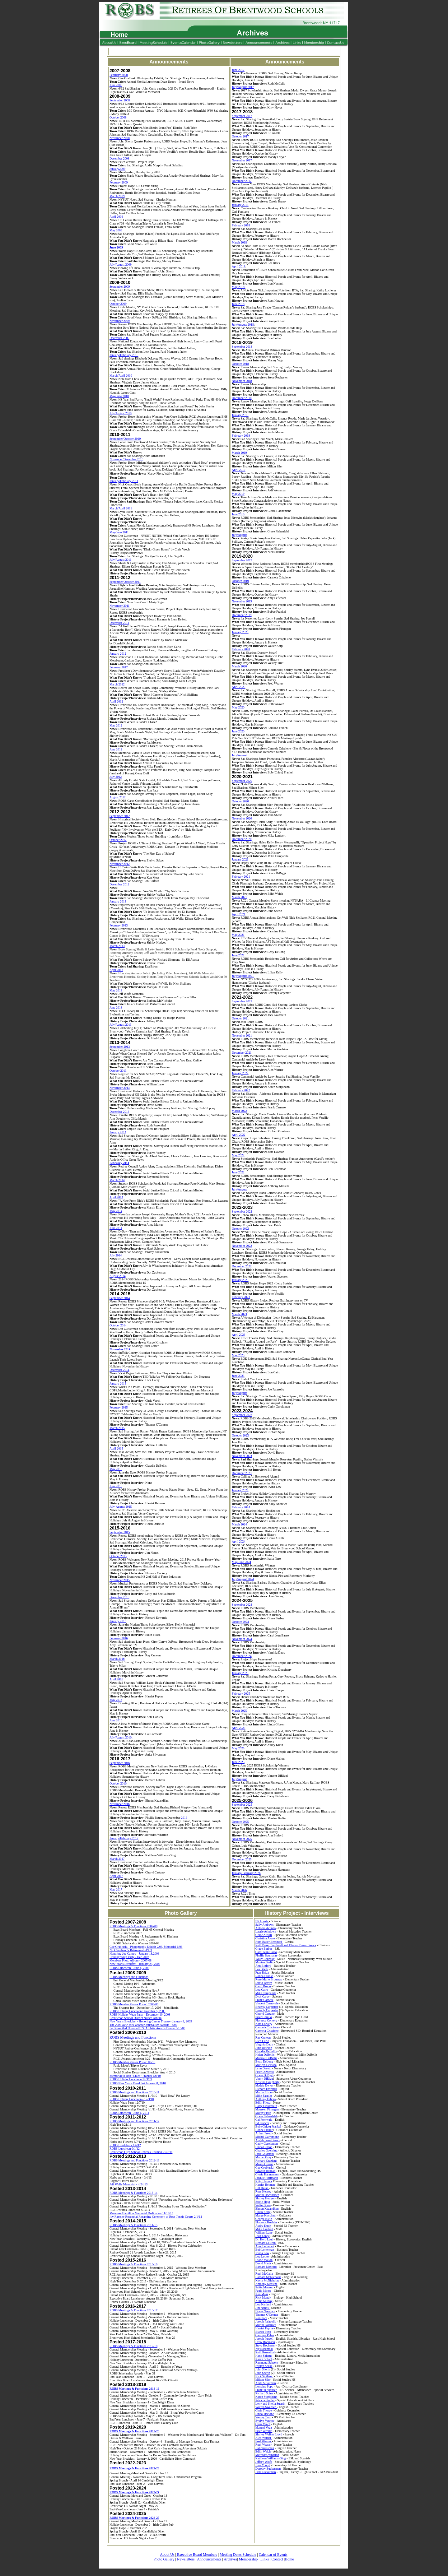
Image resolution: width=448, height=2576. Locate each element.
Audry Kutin (263, 2225)
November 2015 (120, 1580)
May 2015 (116, 1469)
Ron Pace (261, 2318)
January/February (121, 355)
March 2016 (117, 1658)
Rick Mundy (263, 2297)
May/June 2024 (241, 1562)
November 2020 (242, 818)
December (116, 158)
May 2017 (116, 1889)
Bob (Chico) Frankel (268, 2126)
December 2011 (119, 622)
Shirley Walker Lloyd (268, 2434)
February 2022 (241, 1090)
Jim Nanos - (262, 2307)
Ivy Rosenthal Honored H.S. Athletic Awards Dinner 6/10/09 (147, 2028)
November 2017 (242, 160)
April (113, 216)
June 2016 (116, 1720)
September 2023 (242, 1413)
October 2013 (118, 1070)
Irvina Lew (262, 2253)
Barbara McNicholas (268, 2277)
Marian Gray (263, 2157)
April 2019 (238, 469)
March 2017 (117, 1858)
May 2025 (238, 1748)
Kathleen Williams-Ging (270, 2458)
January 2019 (240, 415)
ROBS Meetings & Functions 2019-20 (134, 2431)
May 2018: (238, 287)
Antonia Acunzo (265, 1928)
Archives (230, 2559)
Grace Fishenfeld (266, 2116)
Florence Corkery (266, 2020)
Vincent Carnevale (266, 2003)
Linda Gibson (264, 2147)
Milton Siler (263, 2379)
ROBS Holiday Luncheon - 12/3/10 (132, 2099)
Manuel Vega (263, 2427)
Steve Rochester (265, 2345)
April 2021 (238, 914)
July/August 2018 (243, 324)
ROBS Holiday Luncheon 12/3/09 (131, 2079)
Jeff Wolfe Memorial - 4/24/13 (128, 2184)
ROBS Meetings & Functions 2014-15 (133, 2225)
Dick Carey (262, 1996)
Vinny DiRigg (264, 2078)
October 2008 (118, 117)
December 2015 (119, 1597)
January (114, 168)
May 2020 (238, 707)
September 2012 (120, 816)
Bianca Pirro (263, 2331)
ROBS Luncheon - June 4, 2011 (129, 2112)
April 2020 (238, 687)
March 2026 (239, 1890)
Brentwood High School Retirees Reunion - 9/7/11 (141, 2152)
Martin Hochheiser (267, 2195)
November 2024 (242, 1639)
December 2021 (242, 1052)
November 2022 (242, 1245)
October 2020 (240, 801)
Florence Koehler (266, 2222)
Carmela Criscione (267, 2027)
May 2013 (116, 990)
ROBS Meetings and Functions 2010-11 (134, 2092)
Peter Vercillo (264, 2431)
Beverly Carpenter (266, 2006)
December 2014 (119, 1370)
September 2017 (242, 116)
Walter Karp (263, 2205)
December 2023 (242, 1473)
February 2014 (119, 1163)
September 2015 (120, 1532)
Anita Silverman (265, 2383)
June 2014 (116, 1228)
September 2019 (242, 560)
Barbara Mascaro (266, 2266)
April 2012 (116, 701)
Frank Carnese (264, 2000)
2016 (183, 1817)
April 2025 (238, 1727)
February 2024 (241, 1507)
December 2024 (242, 1656)
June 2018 (238, 304)
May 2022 (238, 1155)
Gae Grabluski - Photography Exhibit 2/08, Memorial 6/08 (146, 1946)
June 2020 (238, 731)
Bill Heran (262, 2188)
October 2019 (240, 581)
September (117, 286)
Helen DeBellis (264, 2054)
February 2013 (119, 925)
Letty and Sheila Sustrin (270, 2403)
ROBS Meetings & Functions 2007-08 (133, 1926)
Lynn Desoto (263, 2068)
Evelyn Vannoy (264, 2420)
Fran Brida (262, 1972)
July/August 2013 (121, 1024)
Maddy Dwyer (264, 2085)
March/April (118, 375)
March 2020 (239, 666)
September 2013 (120, 1046)
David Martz (263, 2263)
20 (125, 138)
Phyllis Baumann (266, 1955)
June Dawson (263, 2047)
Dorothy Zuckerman (268, 2468)
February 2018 (241, 225)
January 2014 (118, 1132)
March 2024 (239, 1524)
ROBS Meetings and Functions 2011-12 (134, 2121)
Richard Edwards (266, 2089)
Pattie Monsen (264, 2287)
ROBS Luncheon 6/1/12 (125, 2148)
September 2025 (242, 1804)
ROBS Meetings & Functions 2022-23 (134, 2468)
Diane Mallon (264, 2260)
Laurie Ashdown (265, 1931)
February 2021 (241, 876)
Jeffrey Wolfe (263, 2461)
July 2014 (116, 1255)
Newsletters (186, 2559)
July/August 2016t (121, 1737)
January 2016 (118, 1621)
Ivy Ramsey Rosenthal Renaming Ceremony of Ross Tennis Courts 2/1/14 (156, 2216)
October (115, 303)
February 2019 (241, 435)
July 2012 (116, 776)
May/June (116, 396)
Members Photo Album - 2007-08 (131, 1960)
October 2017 (240, 136)
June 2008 (116, 85)
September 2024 (242, 1604)
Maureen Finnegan (267, 2109)
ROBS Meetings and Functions (129, 1977)
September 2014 (120, 1298)
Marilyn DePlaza (266, 2065)
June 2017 (238, 70)
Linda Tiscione (264, 2414)
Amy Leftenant (264, 2246)
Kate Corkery (263, 2024)
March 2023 (239, 1314)
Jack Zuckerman (265, 2472)
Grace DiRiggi (264, 2075)
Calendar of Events (273, 2554)
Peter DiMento (264, 2071)
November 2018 (242, 381)
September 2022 (242, 1211)
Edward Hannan (265, 2171)
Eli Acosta (262, 1921)
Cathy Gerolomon (266, 2143)
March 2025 (239, 1710)
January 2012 (118, 653)
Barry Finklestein (266, 2106)
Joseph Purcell (264, 2338)
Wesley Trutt (263, 2417)
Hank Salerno (264, 2355)
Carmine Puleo (264, 2335)
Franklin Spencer (266, 2390)
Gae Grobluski (264, 2167)
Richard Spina (264, 2393)
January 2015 (118, 1383)
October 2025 (240, 1821)
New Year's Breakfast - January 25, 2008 (135, 1964)
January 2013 (118, 901)
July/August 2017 (243, 87)
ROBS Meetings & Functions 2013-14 (133, 2192)
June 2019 (238, 514)
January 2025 (240, 1673)
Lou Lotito (262, 2256)
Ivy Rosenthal (264, 2349)
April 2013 (116, 970)
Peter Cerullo (263, 2017)
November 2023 (242, 1456)
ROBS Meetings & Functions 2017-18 (133, 2346)
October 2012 (118, 840)
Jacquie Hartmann (266, 2177)
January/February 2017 (124, 1838)
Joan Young (262, 2465)
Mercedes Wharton (267, 2455)
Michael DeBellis (266, 2058)
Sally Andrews (264, 1924)
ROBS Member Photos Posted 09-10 (132, 2062)
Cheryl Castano (265, 2013)
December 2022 (242, 1266)
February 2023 (241, 1297)
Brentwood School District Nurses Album (135, 2018)
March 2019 (239, 452)
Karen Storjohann (266, 2396)
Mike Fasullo (263, 2095)
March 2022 (239, 1110)
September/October (122, 438)
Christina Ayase (265, 1938)
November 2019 (242, 601)
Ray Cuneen (263, 2037)
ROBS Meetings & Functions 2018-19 (134, 2388)
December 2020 (242, 839)
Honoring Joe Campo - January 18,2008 (134, 1953)
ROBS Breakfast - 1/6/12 (125, 2145)
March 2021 (239, 897)
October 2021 (240, 1018)
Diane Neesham (265, 2311)
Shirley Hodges (265, 2198)
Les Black (261, 1969)
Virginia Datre (264, 2044)
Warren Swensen (266, 2407)
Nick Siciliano (264, 2376)
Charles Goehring (266, 2150)
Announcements (209, 2559)
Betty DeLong (264, 2061)
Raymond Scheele (266, 2362)
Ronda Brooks (264, 1976)
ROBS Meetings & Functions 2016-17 (133, 2310)
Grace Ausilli (263, 1935)
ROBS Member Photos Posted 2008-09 (134, 2004)
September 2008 (120, 100)
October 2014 (118, 1325)
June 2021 (238, 955)
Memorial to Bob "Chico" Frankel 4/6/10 (135, 2075)
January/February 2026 (246, 1873)
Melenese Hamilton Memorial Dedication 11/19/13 (141, 2213)
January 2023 (240, 1280)
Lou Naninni (263, 2304)
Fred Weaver (263, 2441)
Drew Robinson (265, 2342)
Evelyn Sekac (264, 2366)
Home (289, 2559)
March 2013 (117, 946)
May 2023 (238, 1355)
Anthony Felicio (265, 2099)
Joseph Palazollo (265, 2321)
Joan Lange (262, 2236)
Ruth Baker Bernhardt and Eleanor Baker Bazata (285, 1945)
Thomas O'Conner (266, 2314)
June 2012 (116, 749)
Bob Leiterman (264, 2249)
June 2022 (238, 1172)
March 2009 (117, 196)
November (117, 138)
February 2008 (119, 75)
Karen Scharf (263, 2359)
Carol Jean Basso (266, 1952)
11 (136, 481)
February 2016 (119, 1638)
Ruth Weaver (263, 2444)
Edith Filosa (263, 2102)
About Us (167, 2554)
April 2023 (238, 1334)
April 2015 (116, 1448)
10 (136, 355)
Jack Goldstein (264, 2154)
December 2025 (242, 1859)
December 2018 (242, 398)
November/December (123, 459)
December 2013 (119, 1111)
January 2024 (240, 1490)
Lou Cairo (261, 1989)
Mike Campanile (265, 1993)
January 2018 (240, 205)
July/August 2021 (243, 975)
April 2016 (116, 1679)
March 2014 (117, 1180)
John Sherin (262, 2369)
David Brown (263, 1982)
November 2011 (119, 605)
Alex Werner (263, 2437)
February (116, 182)
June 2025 (238, 1762)
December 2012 (119, 884)
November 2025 (242, 1838)
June (113, 247)
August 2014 (117, 1276)
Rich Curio (262, 2041)
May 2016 (116, 1699)
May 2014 (116, 1211)
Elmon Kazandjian (267, 2208)
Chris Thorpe (263, 2410)
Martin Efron (263, 2092)
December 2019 (242, 615)
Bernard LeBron (266, 2242)
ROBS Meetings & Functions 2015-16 (133, 2264)
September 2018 (242, 346)
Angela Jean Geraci (267, 2140)
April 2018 (238, 266)
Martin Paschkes (265, 2325)
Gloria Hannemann (267, 2174)
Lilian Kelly (263, 2212)
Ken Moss (261, 2294)
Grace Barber (263, 1948)
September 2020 (242, 780)
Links (264, 2559)
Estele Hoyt (262, 2201)
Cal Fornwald (264, 2119)
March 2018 (239, 242)
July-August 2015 (121, 1506)
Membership (248, 2559)
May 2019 (238, 493)
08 (128, 138)
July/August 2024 (243, 1579)
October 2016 (118, 1783)
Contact (277, 2559)
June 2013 (116, 1007)
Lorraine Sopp (264, 2386)
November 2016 (120, 1804)
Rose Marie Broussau (268, 1979)
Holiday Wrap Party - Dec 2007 (129, 1957)
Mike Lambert (264, 2229)
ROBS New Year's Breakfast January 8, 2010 (138, 2083)
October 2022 (240, 1228)
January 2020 (240, 632)
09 (123, 168)
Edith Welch (263, 2451)
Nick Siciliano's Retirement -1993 (131, 1950)
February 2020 (241, 649)
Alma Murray (264, 2301)
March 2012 (117, 684)
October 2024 (240, 1621)
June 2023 (238, 1375)
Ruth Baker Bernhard (269, 1941)
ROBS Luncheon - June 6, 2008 (129, 1968)
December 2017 (242, 181)
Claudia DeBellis (266, 2051)
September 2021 (242, 1001)
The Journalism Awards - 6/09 (143, 2024)
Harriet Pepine (264, 2328)
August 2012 (117, 797)
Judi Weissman (264, 2448)
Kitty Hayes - (263, 2181)
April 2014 (116, 1197)
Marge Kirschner (266, 2215)
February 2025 (241, 1693)
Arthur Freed (263, 2133)
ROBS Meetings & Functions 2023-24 (134, 2492)
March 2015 (117, 1428)
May (113, 230)
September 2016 (120, 1763)
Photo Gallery (163, 2559)
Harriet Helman (265, 2184)
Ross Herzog (263, 2191)
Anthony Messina (266, 2284)
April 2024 (238, 1541)
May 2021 (238, 934)
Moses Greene (264, 2164)
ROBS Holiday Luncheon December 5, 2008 (137, 2011)
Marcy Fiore (263, 2112)
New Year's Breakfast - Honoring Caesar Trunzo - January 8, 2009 (151, 2021)
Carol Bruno (263, 1986)
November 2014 (120, 1349)
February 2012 (119, 667)
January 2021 (240, 859)
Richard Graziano (266, 2160)
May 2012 (116, 725)
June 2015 (116, 1486)
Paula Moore (263, 2290)
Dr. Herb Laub (264, 2239)
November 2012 (120, 864)
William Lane (264, 2232)
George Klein (263, 2219)
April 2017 (116, 1875)
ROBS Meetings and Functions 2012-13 (135, 2160)
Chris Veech (262, 2424)
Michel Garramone (267, 2136)
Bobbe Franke (264, 2130)
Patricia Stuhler (265, 2400)
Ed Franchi (262, 2123)
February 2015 (119, 1407)
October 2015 (118, 1556)
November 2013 (120, 1087)
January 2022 (240, 1073)
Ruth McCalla (264, 2273)
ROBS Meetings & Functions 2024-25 (134, 2517)
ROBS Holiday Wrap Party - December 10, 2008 (140, 2014)
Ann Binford (263, 1965)
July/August (117, 264)
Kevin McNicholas (267, 2280)
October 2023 (240, 1435)
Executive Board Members (196, 2554)
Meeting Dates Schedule (238, 2554)
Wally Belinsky (265, 1959)
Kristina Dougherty (267, 2082)
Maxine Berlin (264, 1962)
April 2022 (238, 1134)
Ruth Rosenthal (265, 2352)
